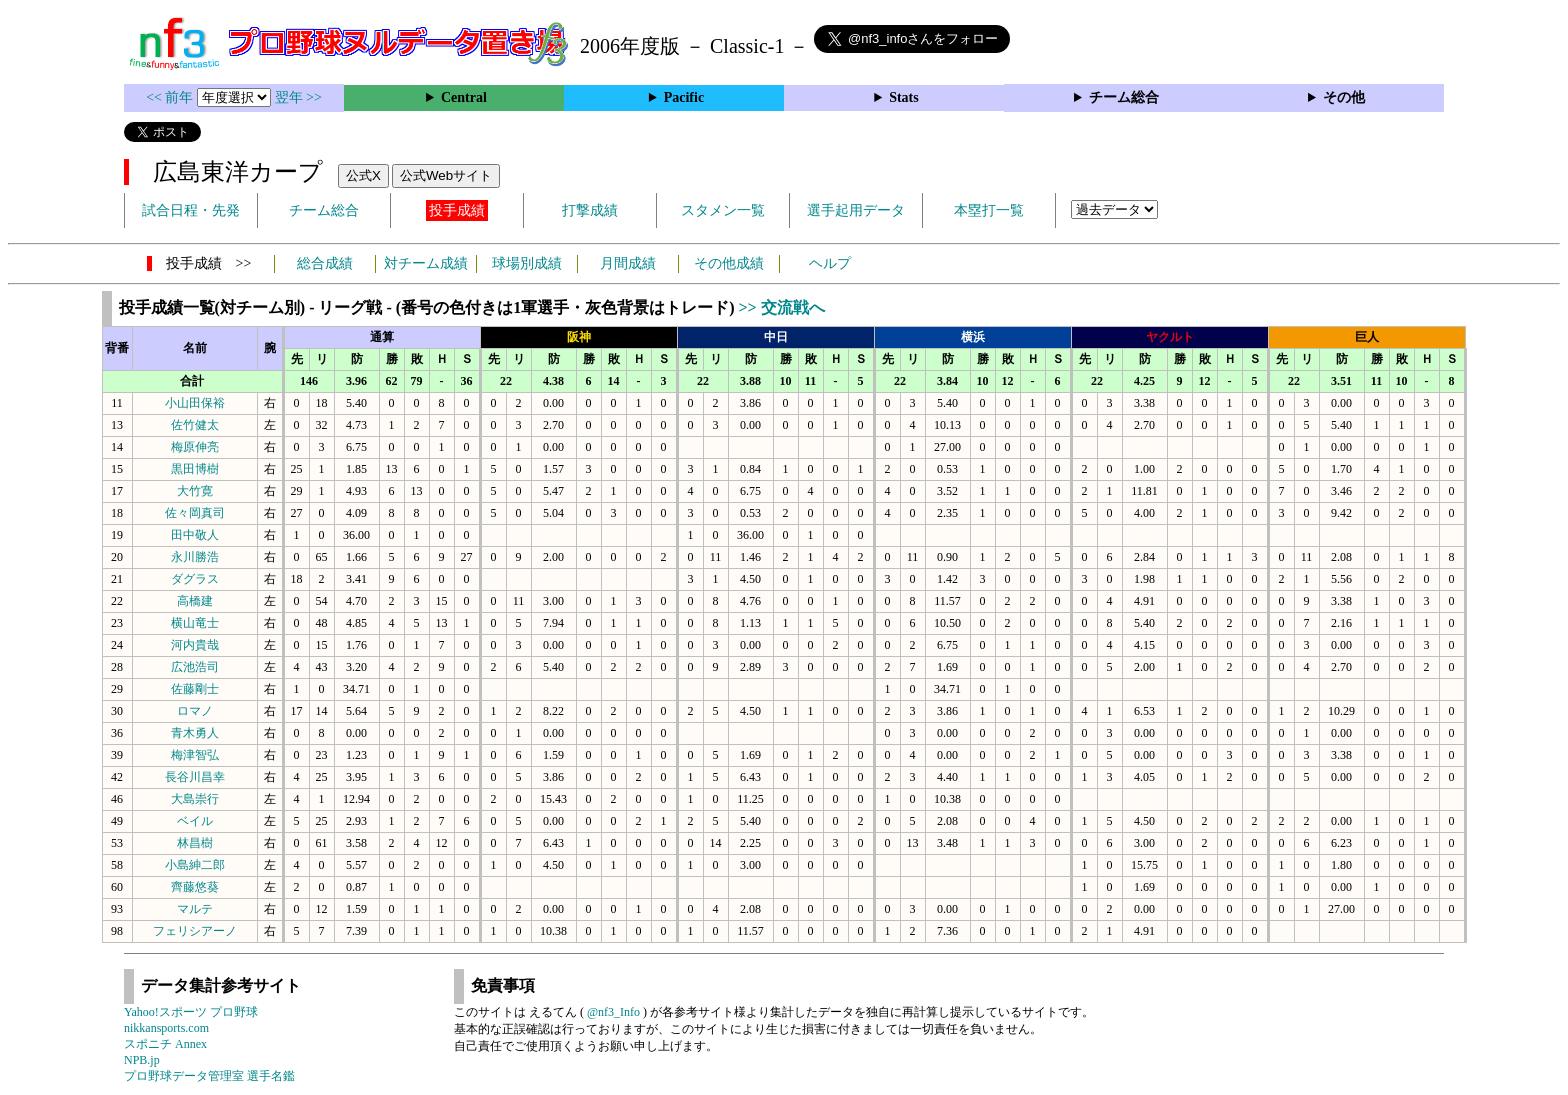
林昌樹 (195, 843)
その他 (1344, 97)
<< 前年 (171, 97)
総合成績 (325, 263)
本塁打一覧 (989, 210)
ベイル (195, 821)
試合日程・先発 (191, 210)
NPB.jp (142, 1060)
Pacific (684, 97)
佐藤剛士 (195, 689)
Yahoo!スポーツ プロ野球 (191, 1012)
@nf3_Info (613, 1012)
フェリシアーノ (195, 931)
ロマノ (195, 711)
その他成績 (729, 263)
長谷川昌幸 (195, 777)
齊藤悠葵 (195, 887)
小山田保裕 (195, 403)
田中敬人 (195, 535)
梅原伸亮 (195, 447)
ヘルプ (830, 263)
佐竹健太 (195, 425)
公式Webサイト (446, 175)
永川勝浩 (195, 557)
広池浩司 (195, 667)
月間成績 (628, 263)
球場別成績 (527, 263)
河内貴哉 (195, 645)
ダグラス (195, 579)
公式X (363, 175)
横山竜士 (195, 623)
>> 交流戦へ (781, 307)
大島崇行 (195, 799)
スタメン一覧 (723, 210)
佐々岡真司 (195, 513)
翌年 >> (298, 97)
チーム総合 (1124, 97)
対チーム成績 (426, 263)
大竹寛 (195, 491)
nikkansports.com (166, 1028)
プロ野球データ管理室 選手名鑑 (209, 1076)
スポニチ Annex (165, 1044)
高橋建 (195, 601)
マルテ (195, 909)
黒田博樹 (195, 469)
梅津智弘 (195, 755)
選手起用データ (856, 210)
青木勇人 (195, 733)
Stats (904, 97)
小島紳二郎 (195, 865)
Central (464, 97)
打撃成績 (590, 210)
